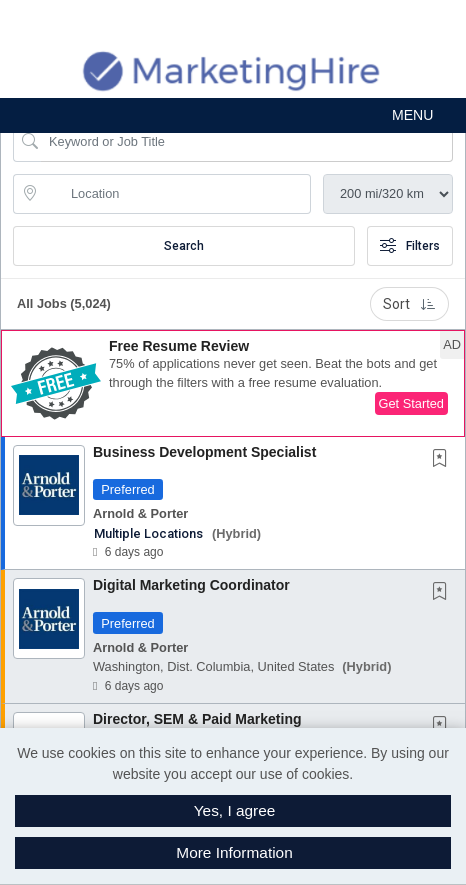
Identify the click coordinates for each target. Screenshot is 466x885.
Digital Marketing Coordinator (191, 585)
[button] (233, 115)
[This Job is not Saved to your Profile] (444, 460)
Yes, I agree (235, 810)
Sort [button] (409, 304)
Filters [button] (410, 246)
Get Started (411, 403)
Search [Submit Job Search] (184, 246)
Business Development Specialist (204, 452)
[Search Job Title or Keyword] (247, 142)
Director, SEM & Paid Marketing (197, 719)
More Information (234, 852)
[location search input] (176, 194)
